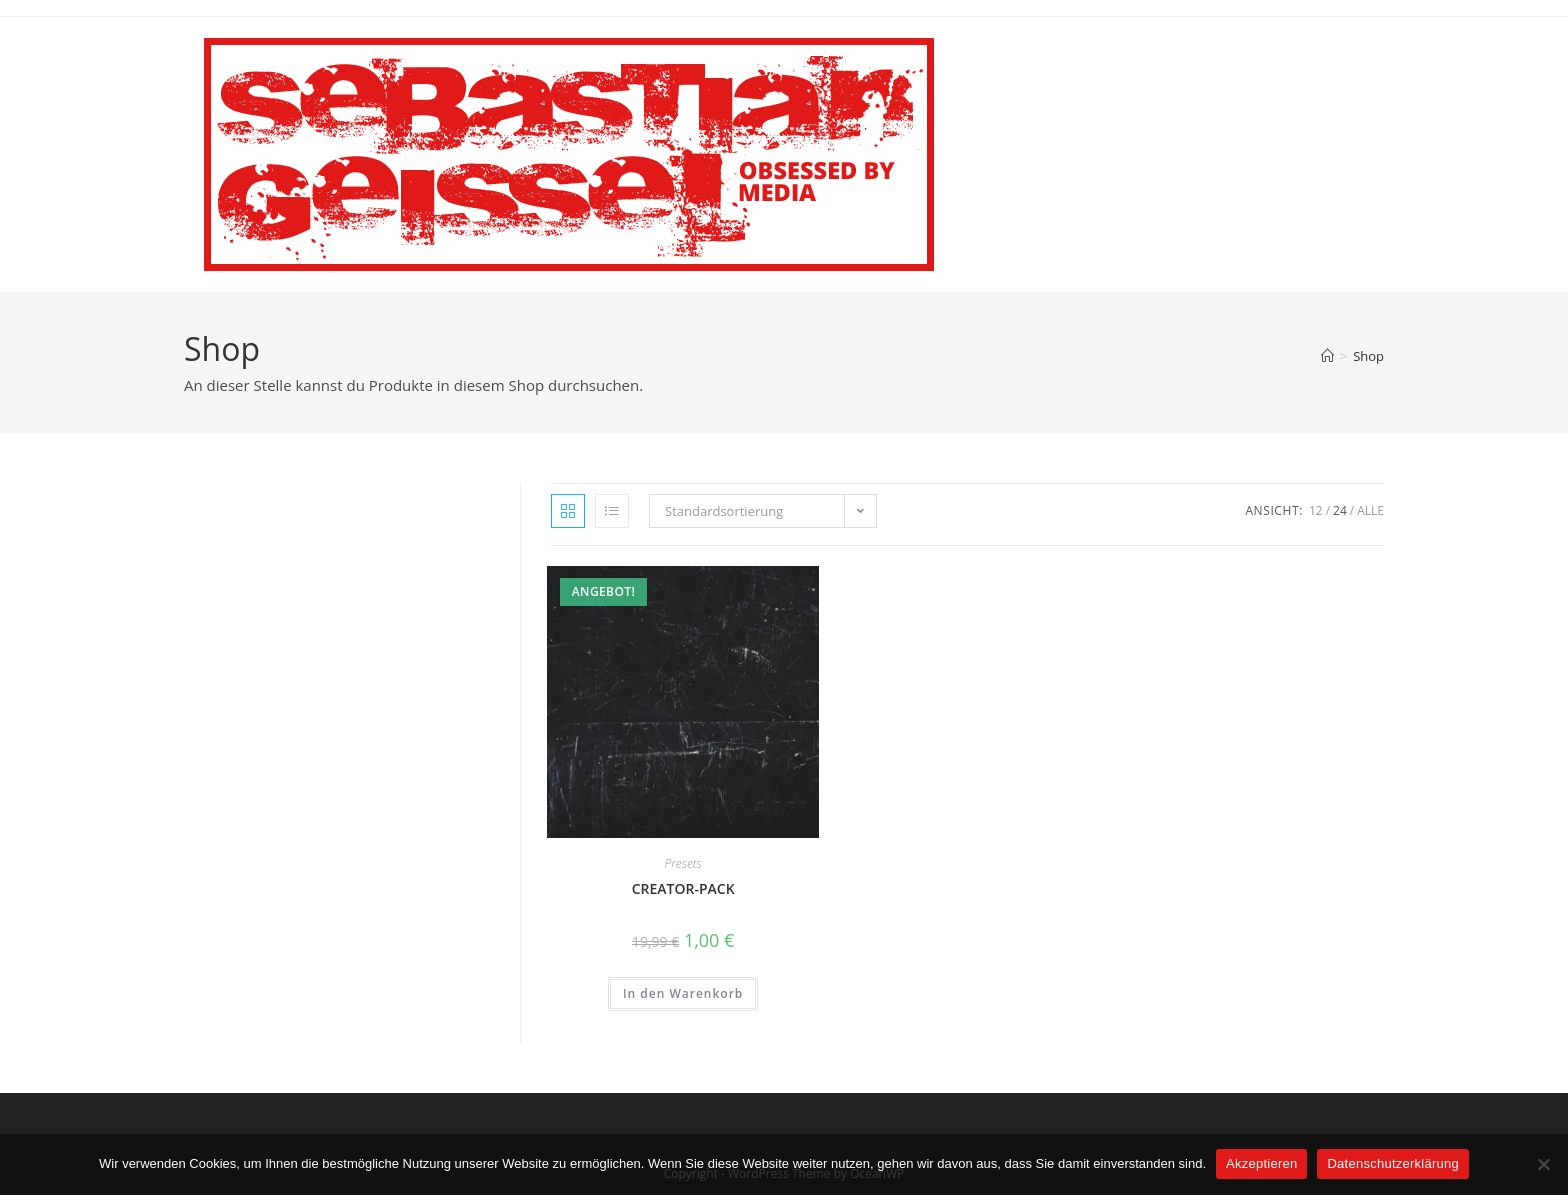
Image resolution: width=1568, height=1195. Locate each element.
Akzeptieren (1261, 1163)
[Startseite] (1327, 356)
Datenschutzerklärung (1392, 1163)
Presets (683, 863)
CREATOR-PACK (683, 888)
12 (1316, 510)
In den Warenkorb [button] (683, 993)
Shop (1368, 356)
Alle (1370, 510)
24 (1340, 510)
